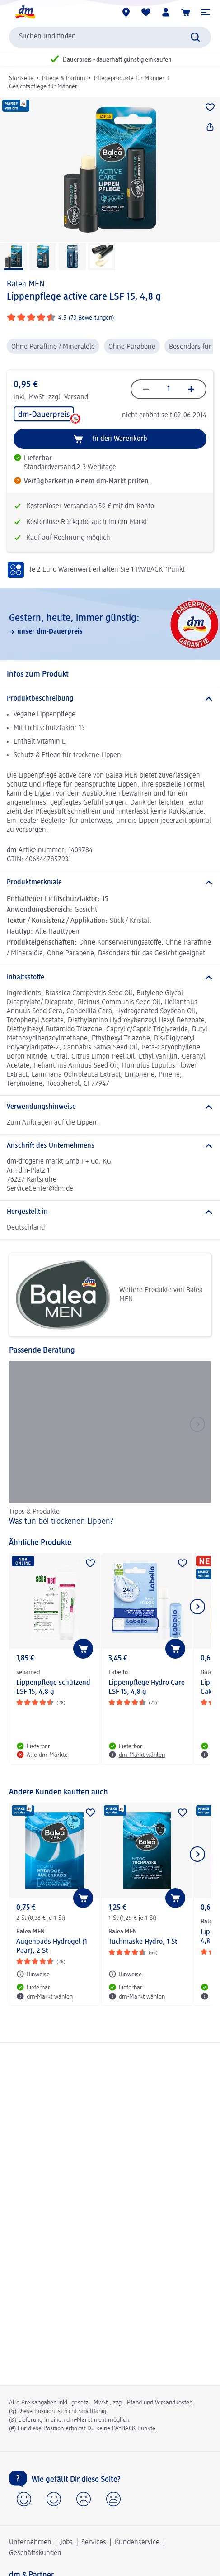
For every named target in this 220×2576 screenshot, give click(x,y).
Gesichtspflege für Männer (43, 86)
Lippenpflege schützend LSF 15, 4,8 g (53, 1687)
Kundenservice (137, 2542)
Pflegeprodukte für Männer (129, 78)
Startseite (21, 78)
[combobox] (110, 37)
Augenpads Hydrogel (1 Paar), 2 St (51, 1946)
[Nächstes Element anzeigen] (197, 1606)
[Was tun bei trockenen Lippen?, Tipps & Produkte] (110, 1445)
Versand (76, 397)
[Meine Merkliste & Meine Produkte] (145, 12)
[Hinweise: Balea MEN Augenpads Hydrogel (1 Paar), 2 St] (33, 1974)
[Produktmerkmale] (110, 882)
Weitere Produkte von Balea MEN (109, 1295)
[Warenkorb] (185, 12)
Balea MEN (26, 284)
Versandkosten (173, 2402)
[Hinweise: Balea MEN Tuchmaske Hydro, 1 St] (125, 1974)
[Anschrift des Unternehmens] (110, 1146)
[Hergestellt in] (110, 1212)
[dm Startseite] (25, 12)
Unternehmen (30, 2542)
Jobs (66, 2542)
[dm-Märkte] (126, 12)
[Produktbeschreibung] (110, 698)
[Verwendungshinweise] (110, 1107)
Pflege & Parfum (63, 78)
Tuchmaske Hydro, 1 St (142, 1942)
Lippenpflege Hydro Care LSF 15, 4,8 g (146, 1687)
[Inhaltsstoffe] (110, 977)
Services (93, 2542)
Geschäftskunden (35, 2553)
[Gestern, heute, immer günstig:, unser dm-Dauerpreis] (110, 624)
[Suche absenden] (195, 37)
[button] (205, 12)
